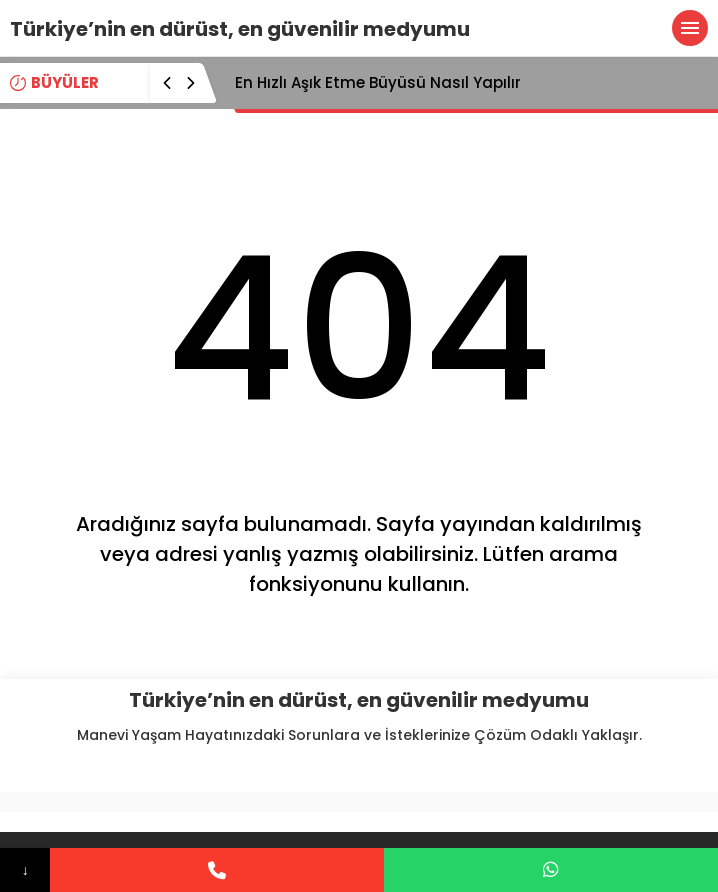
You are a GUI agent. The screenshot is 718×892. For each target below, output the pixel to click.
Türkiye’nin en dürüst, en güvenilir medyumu (240, 29)
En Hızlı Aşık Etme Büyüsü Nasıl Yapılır (378, 82)
